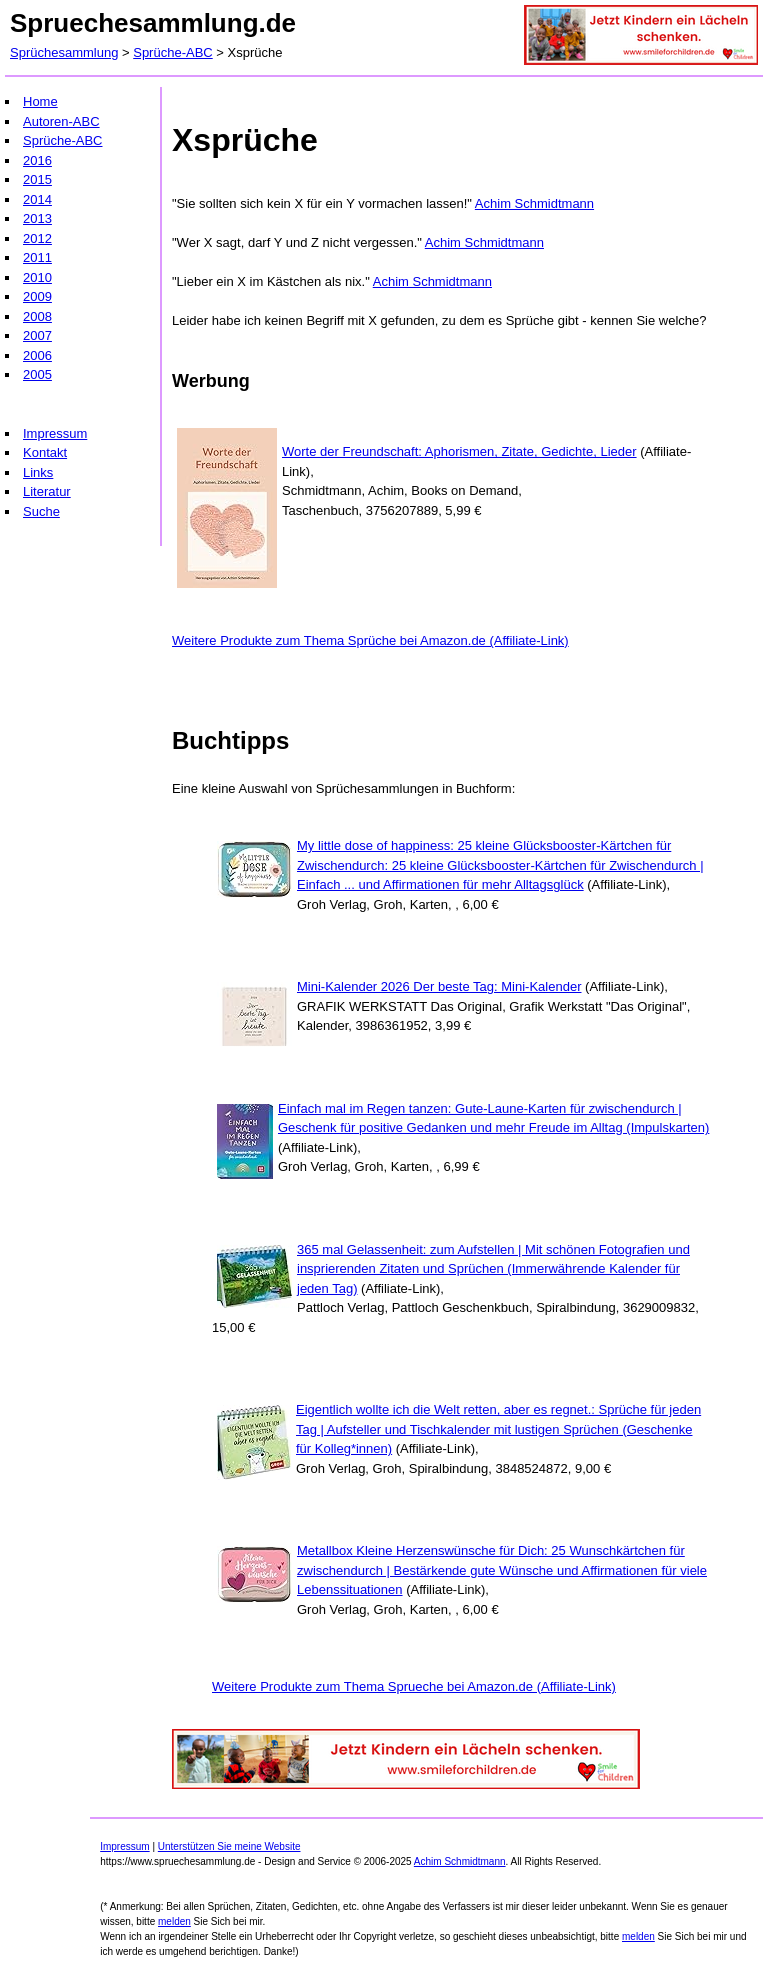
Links (38, 472)
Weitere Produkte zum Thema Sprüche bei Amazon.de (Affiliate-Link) (370, 640)
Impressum (55, 433)
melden (174, 1921)
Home (40, 101)
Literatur (47, 491)
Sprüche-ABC (172, 52)
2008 (37, 316)
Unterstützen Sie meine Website (229, 1846)
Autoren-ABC (61, 121)
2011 (37, 257)
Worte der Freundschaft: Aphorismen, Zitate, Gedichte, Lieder (459, 451)
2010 (37, 277)
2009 (37, 296)
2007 (37, 335)
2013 (37, 218)
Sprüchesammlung (64, 52)
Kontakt (45, 452)
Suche (41, 511)
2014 (37, 199)
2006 (37, 355)
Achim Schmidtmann (534, 203)
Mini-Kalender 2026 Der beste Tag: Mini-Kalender (439, 986)
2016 (37, 160)
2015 (37, 179)
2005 (37, 374)
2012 (37, 238)
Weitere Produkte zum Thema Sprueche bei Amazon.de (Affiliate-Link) (414, 1686)
